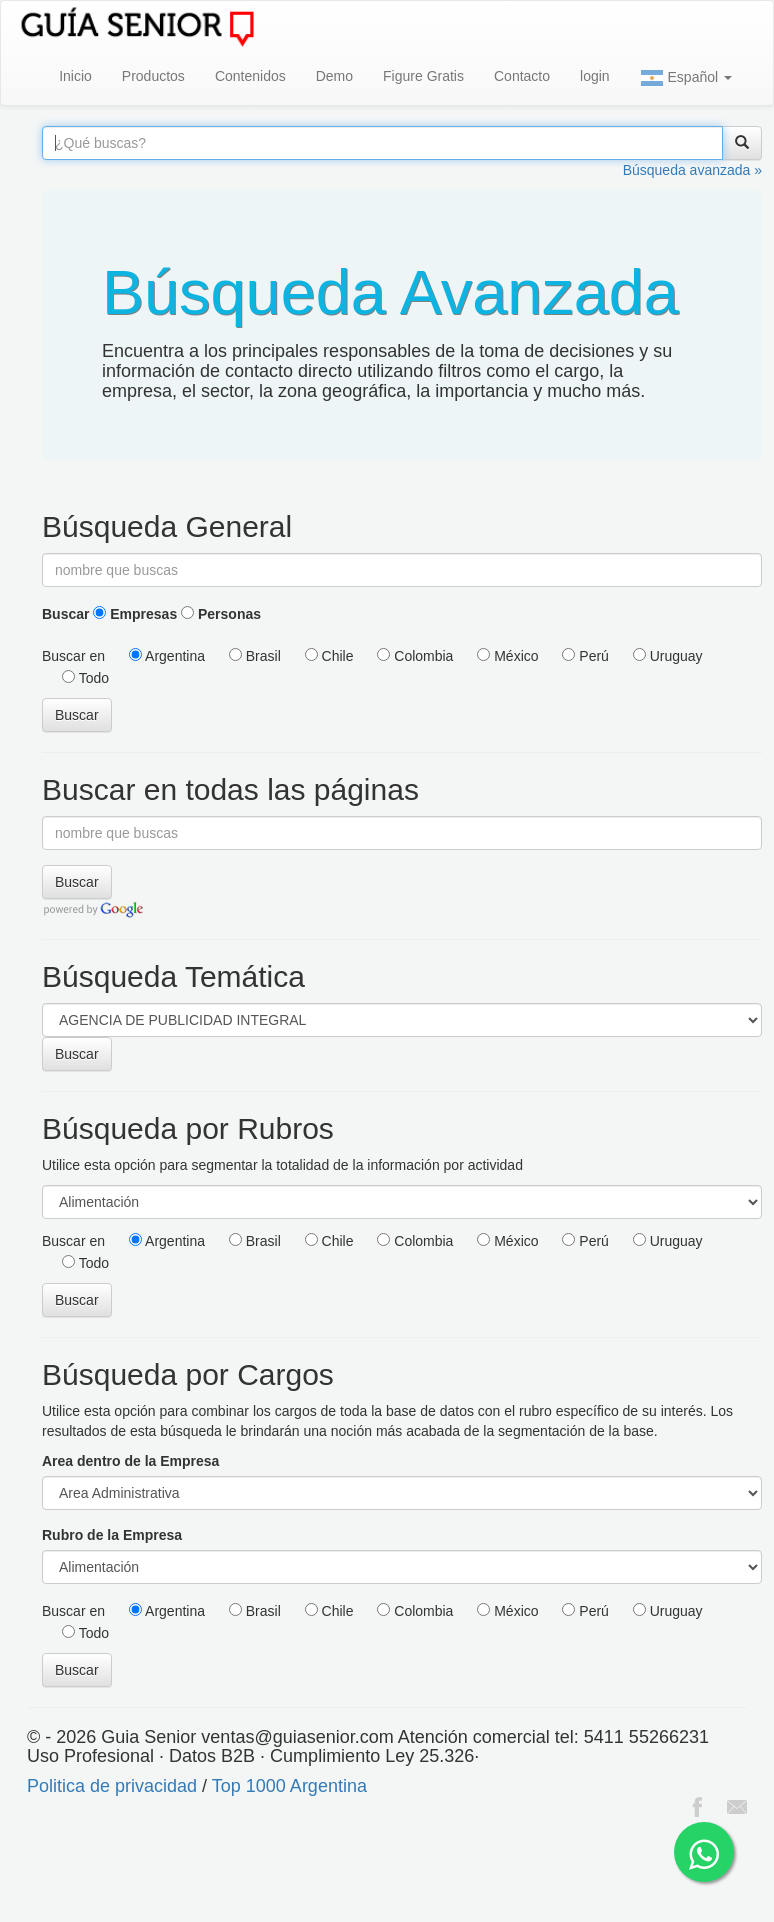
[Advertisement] (364, 1872)
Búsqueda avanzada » (692, 170)
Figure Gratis (423, 76)
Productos (153, 76)
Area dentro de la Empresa (130, 1461)
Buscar (65, 614)
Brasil (255, 656)
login (595, 76)
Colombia (415, 656)
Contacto (522, 76)
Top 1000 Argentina (289, 1786)
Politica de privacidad (112, 1786)
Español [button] (686, 78)
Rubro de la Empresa (112, 1535)
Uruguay (668, 656)
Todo (85, 678)
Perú (585, 656)
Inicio (75, 76)
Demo (334, 76)
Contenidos (250, 76)
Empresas (135, 614)
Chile (329, 656)
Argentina (167, 656)
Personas (221, 614)
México (507, 656)
